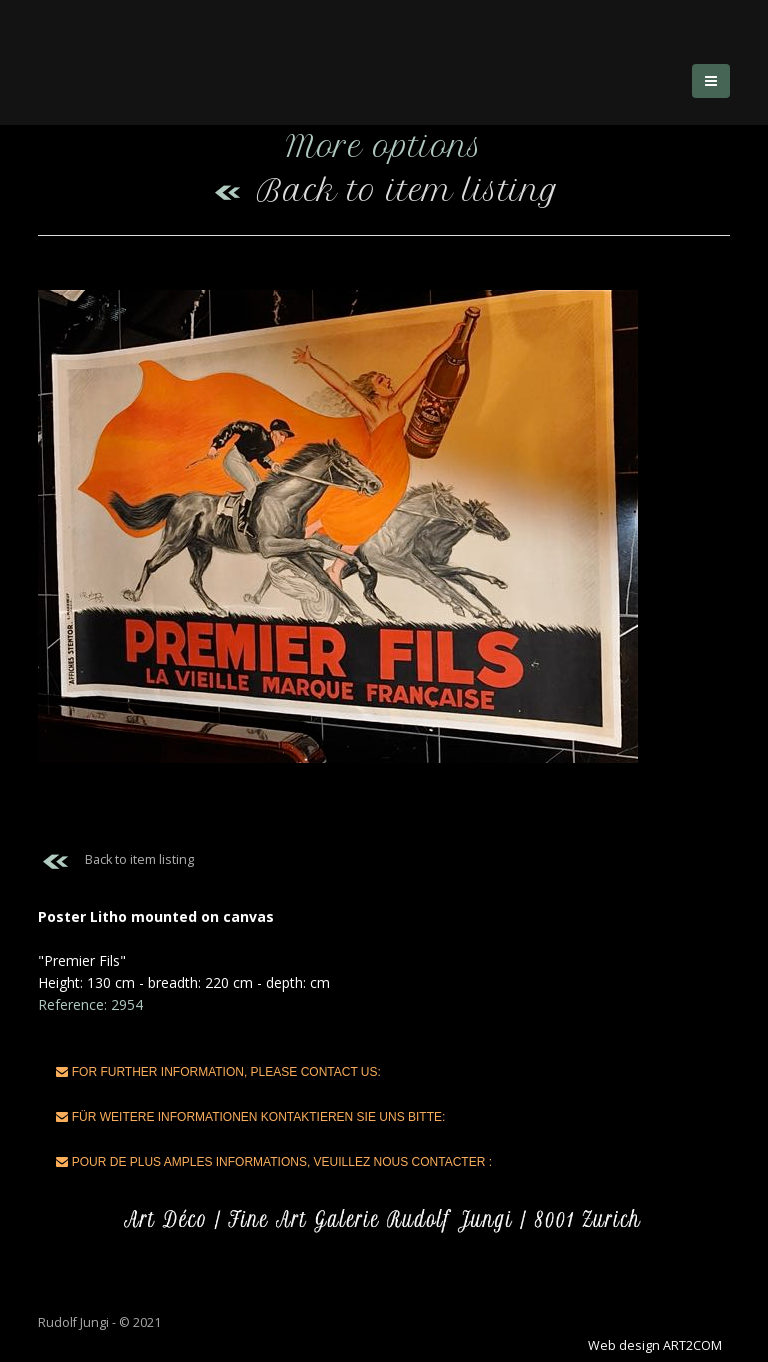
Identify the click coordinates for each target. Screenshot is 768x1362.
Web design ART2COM (655, 1345)
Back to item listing (384, 190)
